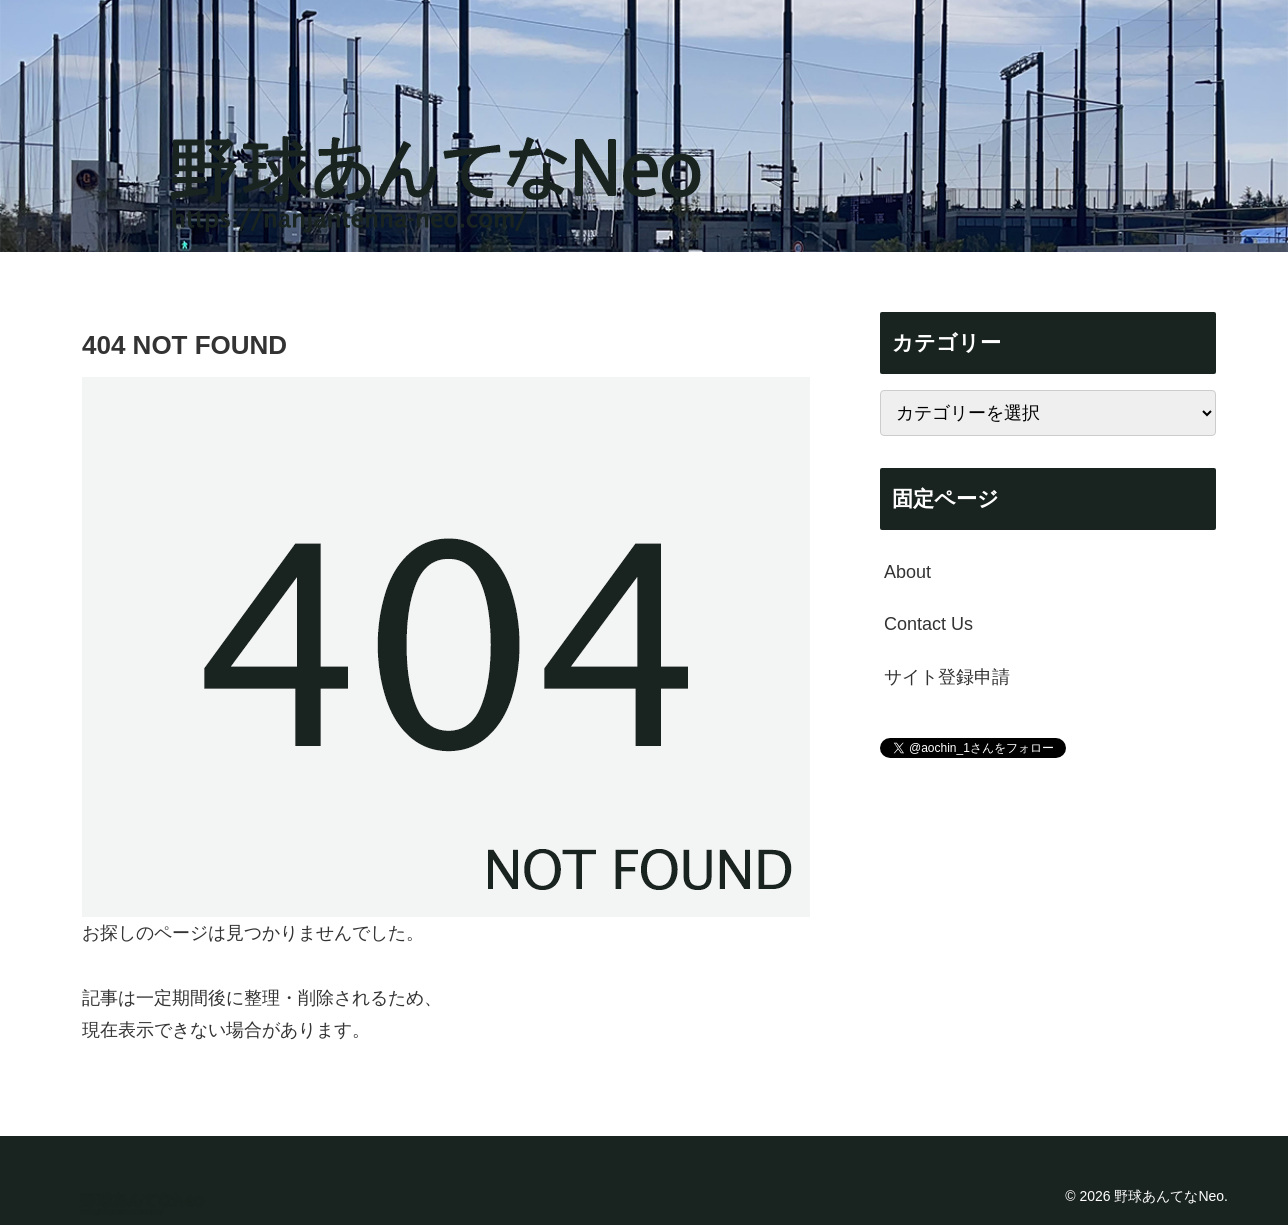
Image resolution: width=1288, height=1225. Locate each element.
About (907, 572)
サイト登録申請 (947, 677)
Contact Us (928, 624)
